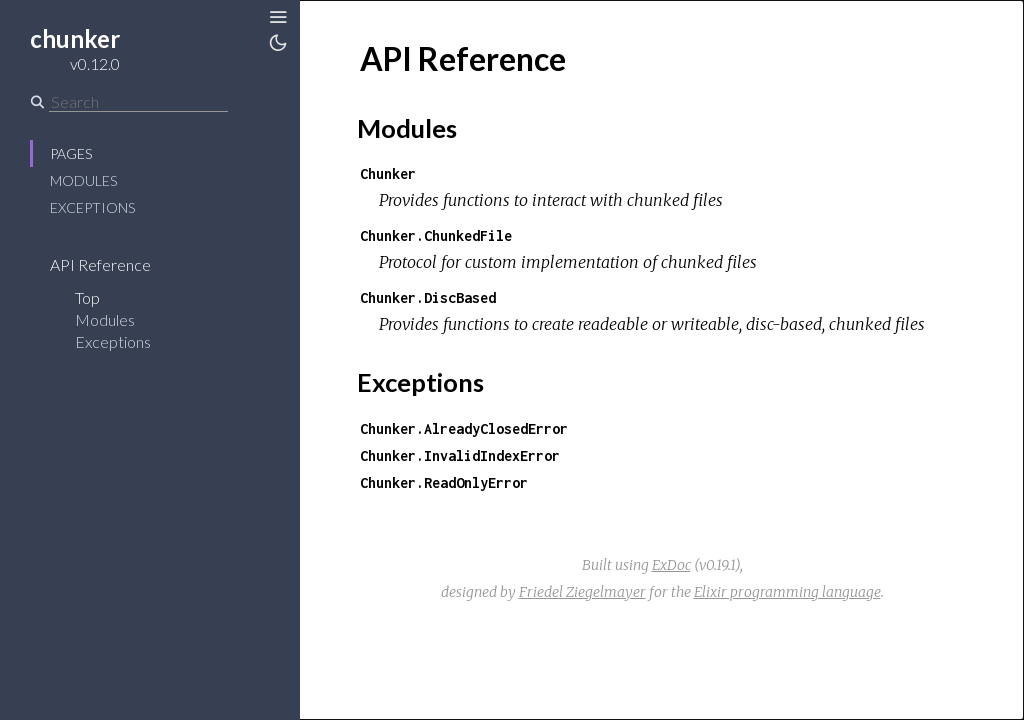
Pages (71, 153)
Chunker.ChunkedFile (436, 235)
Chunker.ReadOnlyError (444, 482)
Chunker (388, 173)
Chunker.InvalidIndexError (460, 455)
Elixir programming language (787, 592)
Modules (83, 180)
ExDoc (671, 565)
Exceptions (92, 207)
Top (87, 297)
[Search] (138, 102)
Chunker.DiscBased (428, 297)
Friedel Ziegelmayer (582, 592)
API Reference (100, 264)
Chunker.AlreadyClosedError (464, 428)
